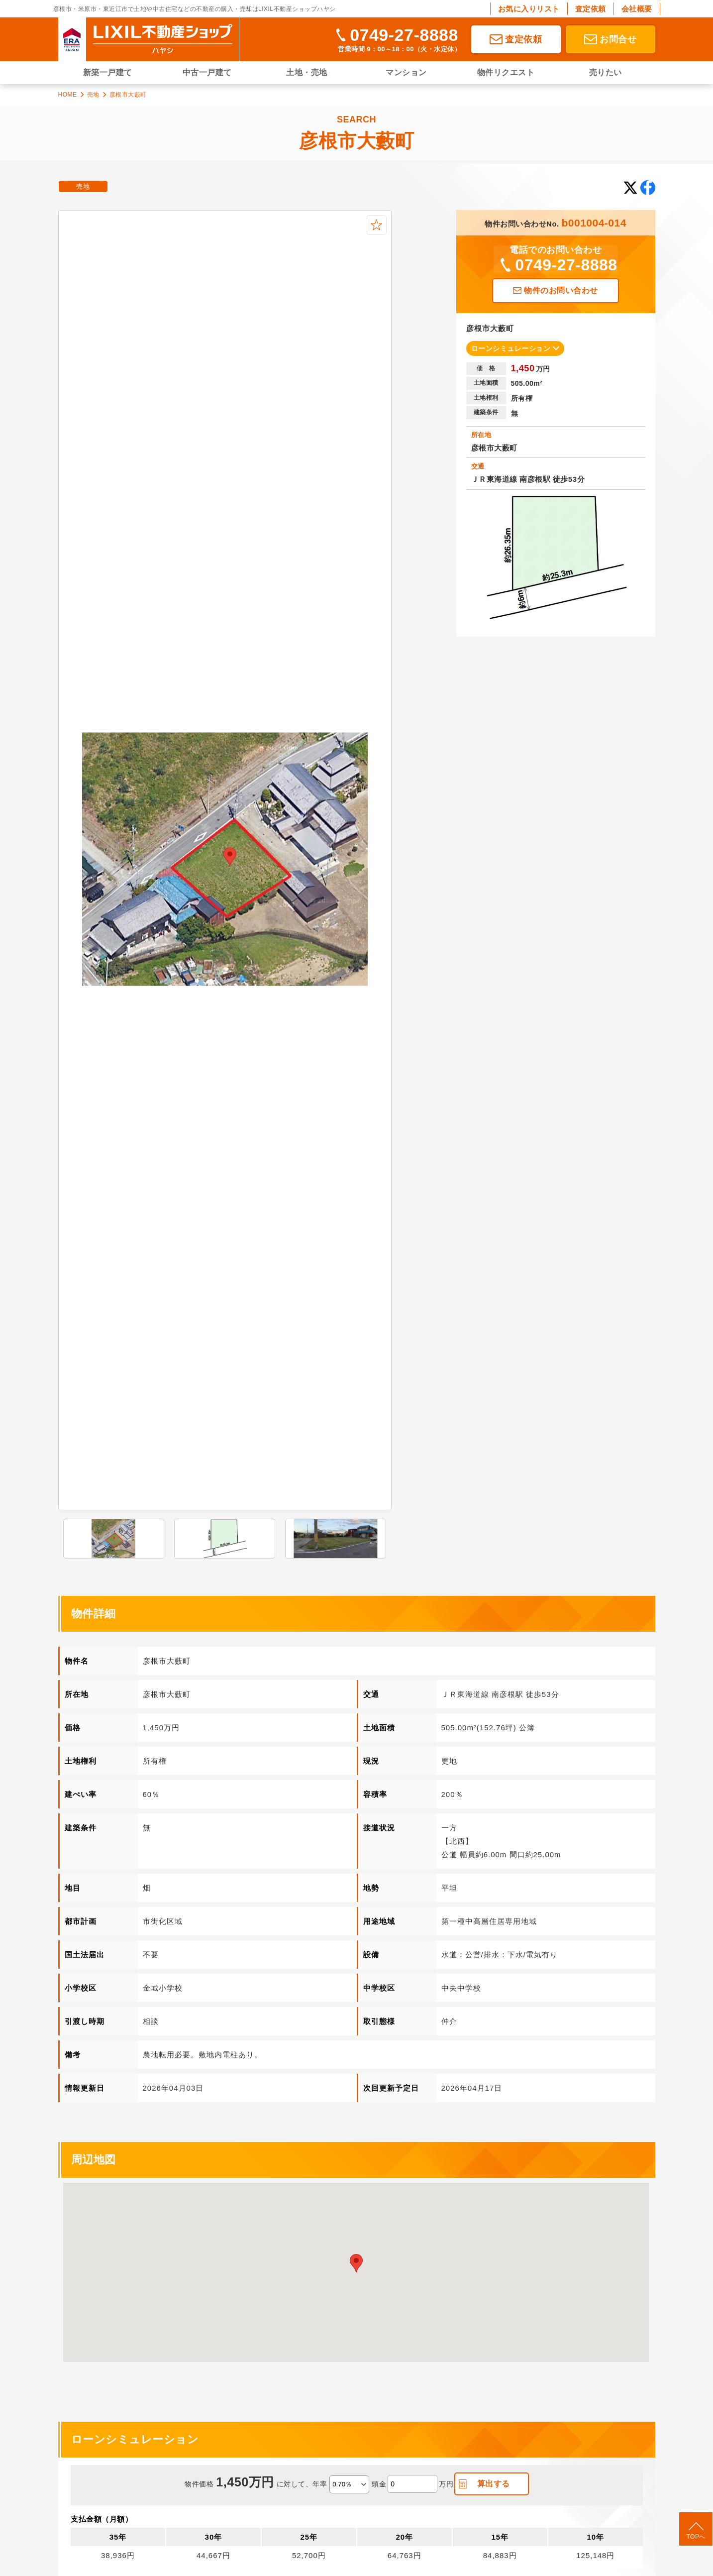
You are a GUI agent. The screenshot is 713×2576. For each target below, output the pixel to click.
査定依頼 (590, 8)
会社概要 (636, 8)
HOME (67, 94)
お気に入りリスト (529, 8)
